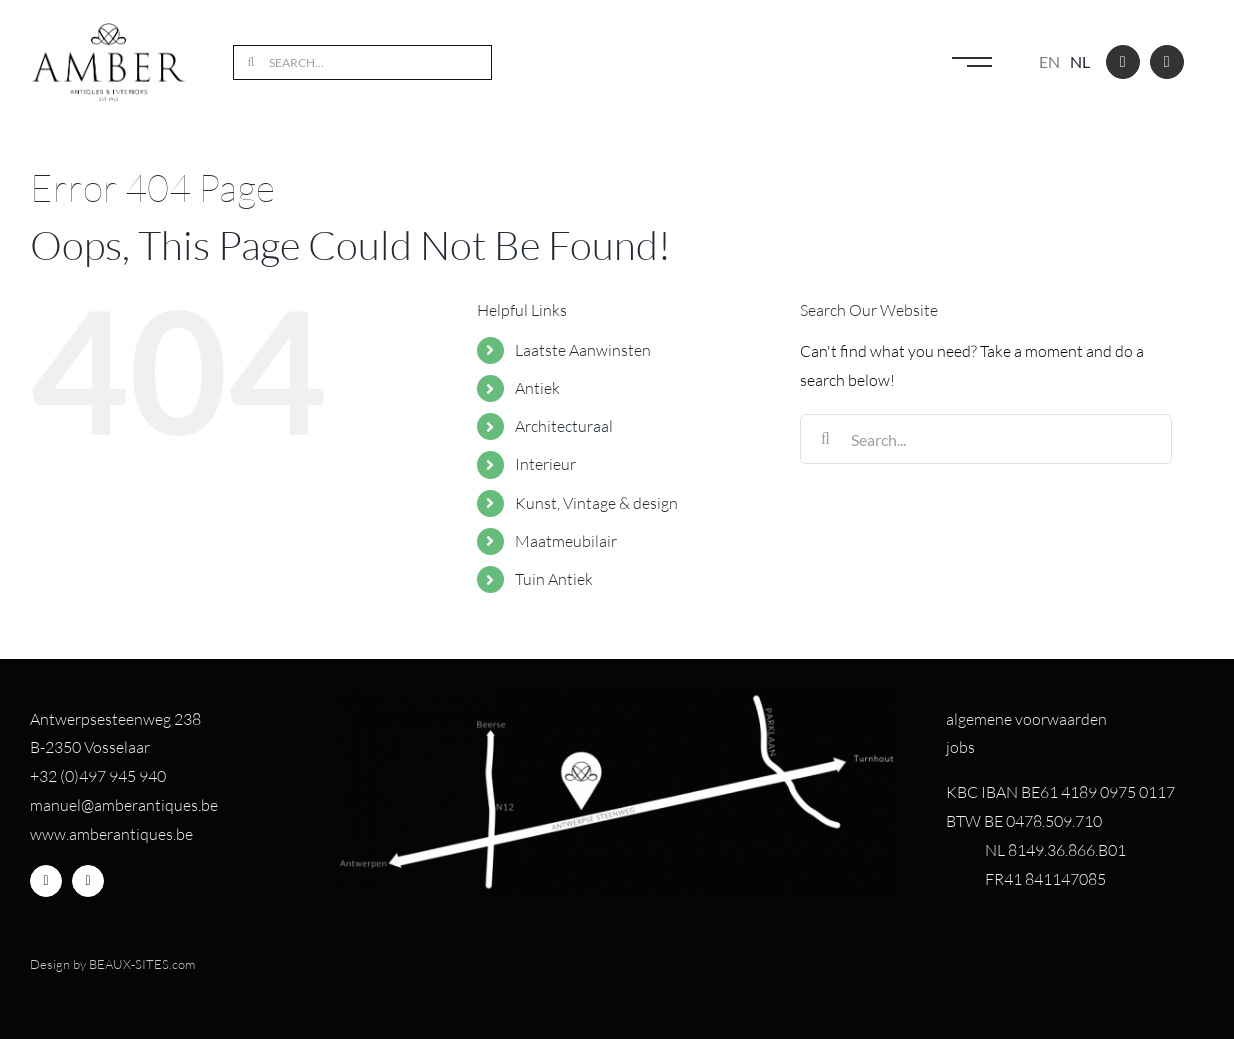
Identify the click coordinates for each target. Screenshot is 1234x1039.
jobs (960, 747)
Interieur (545, 464)
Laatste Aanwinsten (583, 350)
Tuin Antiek (554, 579)
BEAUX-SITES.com (142, 964)
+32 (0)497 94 (78, 776)
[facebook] (1123, 62)
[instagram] (1167, 62)
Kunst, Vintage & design (596, 503)
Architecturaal (564, 426)
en (1049, 61)
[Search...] (362, 62)
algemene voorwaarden (1026, 719)
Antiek (537, 388)
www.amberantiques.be (111, 834)
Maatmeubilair (566, 541)
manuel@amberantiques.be (124, 805)
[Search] (250, 62)
